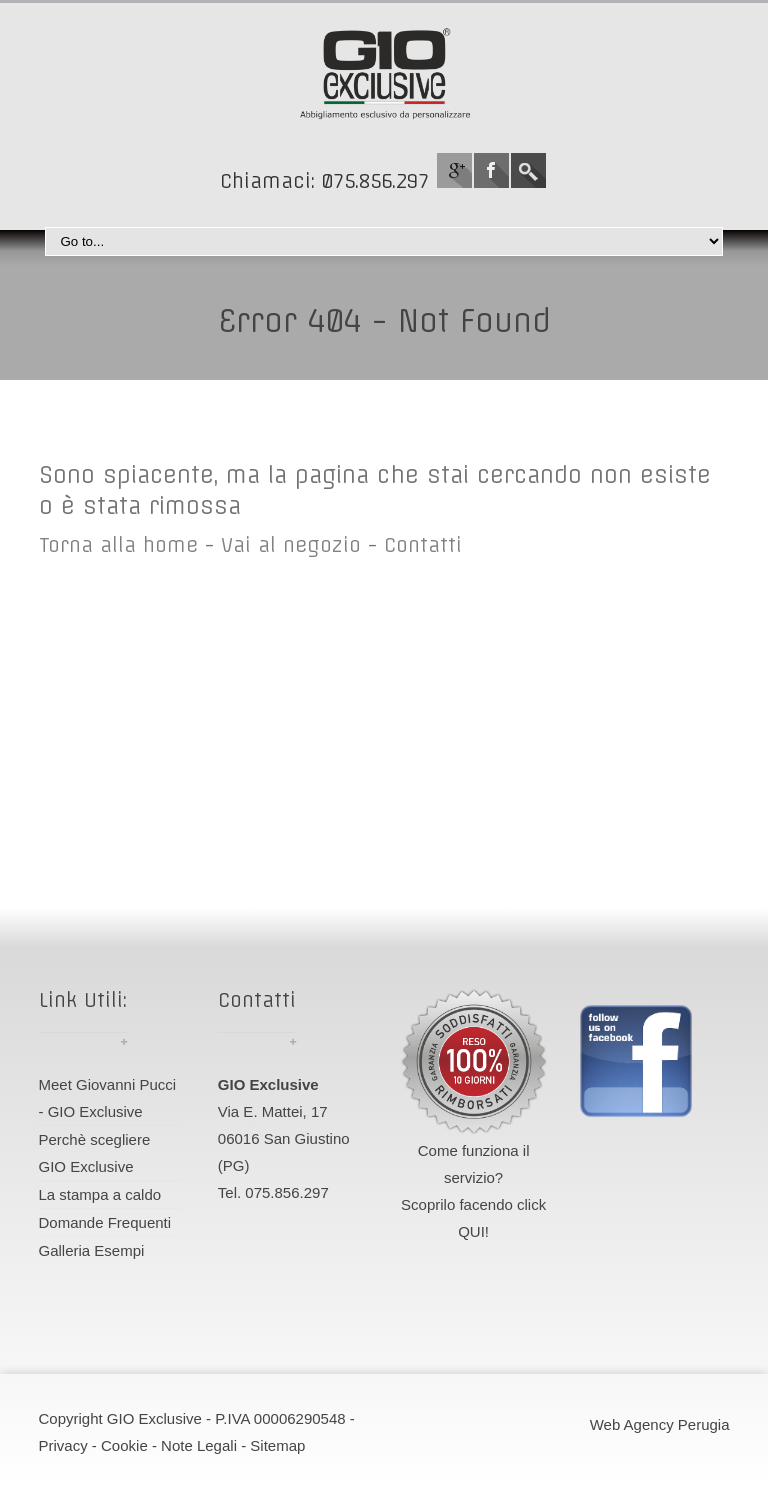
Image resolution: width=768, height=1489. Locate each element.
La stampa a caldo (100, 1194)
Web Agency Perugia (660, 1424)
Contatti (423, 545)
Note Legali (199, 1445)
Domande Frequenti (105, 1222)
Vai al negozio (291, 545)
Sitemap (277, 1445)
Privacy (63, 1445)
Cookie (124, 1445)
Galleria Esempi (92, 1250)
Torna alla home (118, 545)
